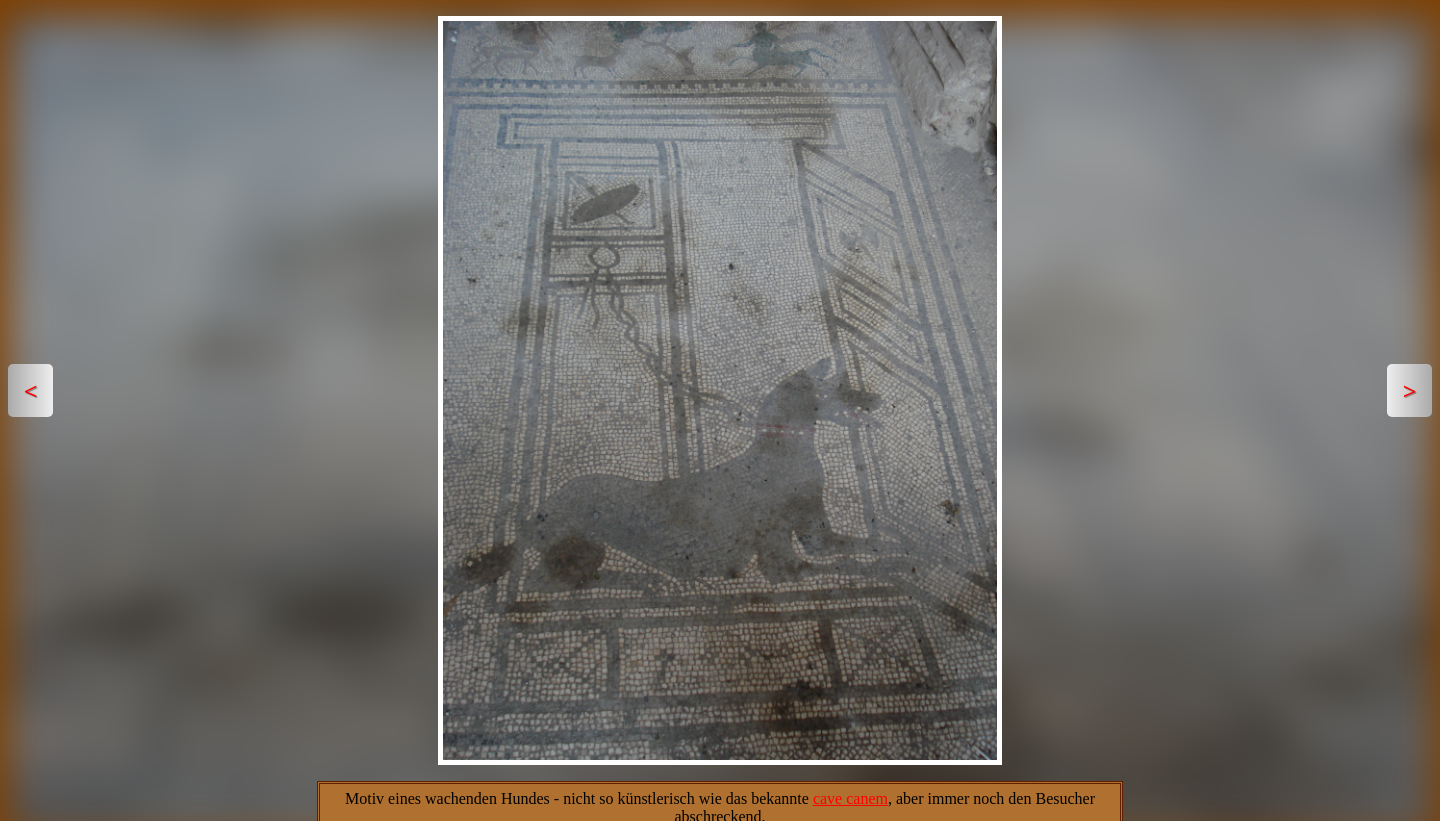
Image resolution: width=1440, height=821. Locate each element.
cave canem (850, 798)
